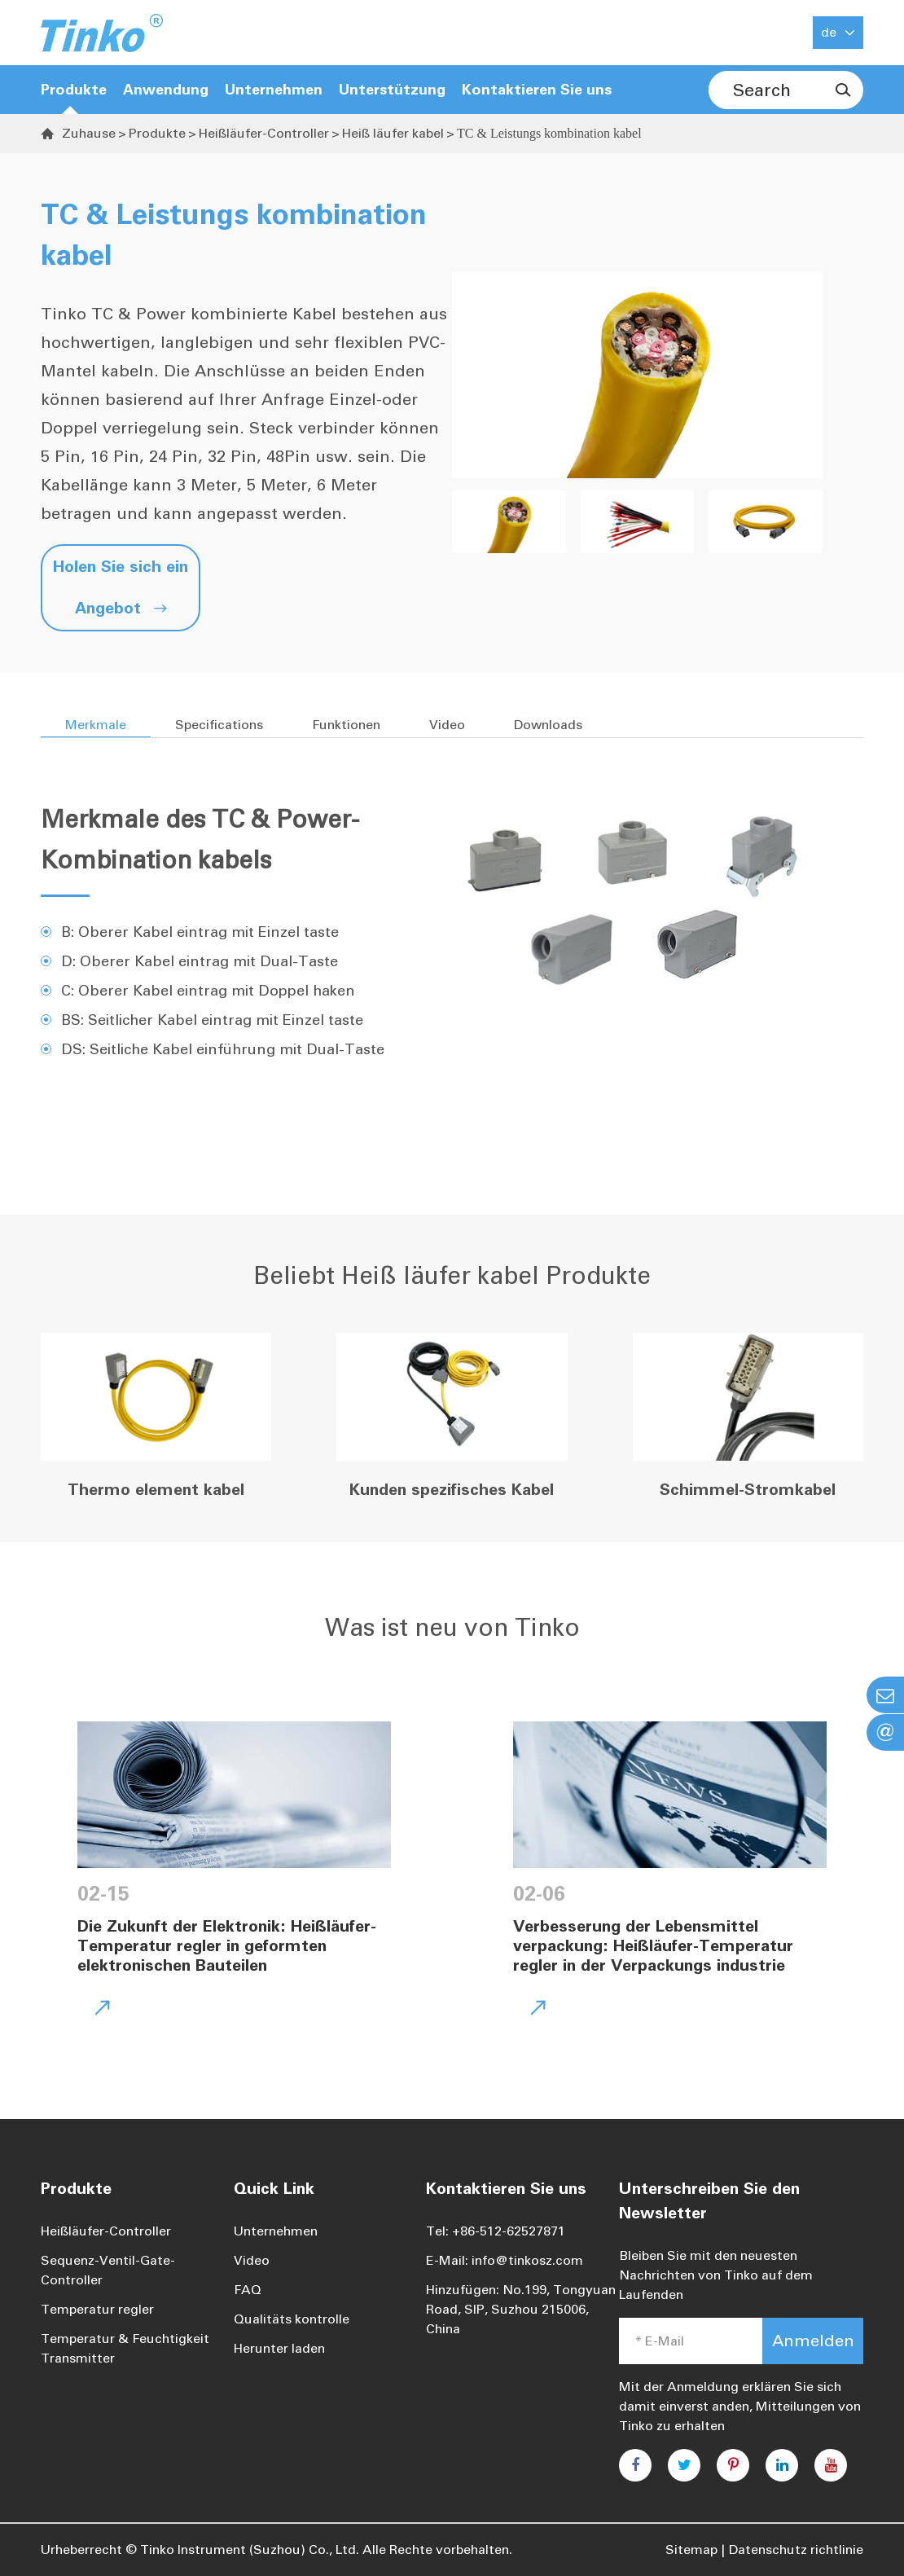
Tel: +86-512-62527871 (495, 2231)
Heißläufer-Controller (264, 133)
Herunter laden (279, 2348)
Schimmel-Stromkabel (748, 1489)
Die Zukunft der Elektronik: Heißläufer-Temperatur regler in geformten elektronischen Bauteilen (226, 1945)
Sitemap (691, 2549)
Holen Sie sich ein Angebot (120, 587)
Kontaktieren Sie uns (537, 90)
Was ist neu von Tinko (452, 1627)
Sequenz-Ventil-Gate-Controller (108, 2270)
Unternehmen (276, 2231)
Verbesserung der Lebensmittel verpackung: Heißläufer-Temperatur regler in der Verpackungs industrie (653, 1945)
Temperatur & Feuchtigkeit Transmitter (125, 2348)
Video (252, 2260)
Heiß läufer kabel (393, 133)
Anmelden (813, 2340)
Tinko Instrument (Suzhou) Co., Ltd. (249, 2549)
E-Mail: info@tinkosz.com (504, 2260)
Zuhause (89, 133)
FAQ (247, 2289)
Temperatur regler (97, 2309)
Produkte (74, 90)
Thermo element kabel (156, 1489)
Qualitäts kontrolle (291, 2319)
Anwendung (165, 90)
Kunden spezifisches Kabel (451, 1489)
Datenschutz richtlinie (796, 2549)
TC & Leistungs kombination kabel (549, 133)
